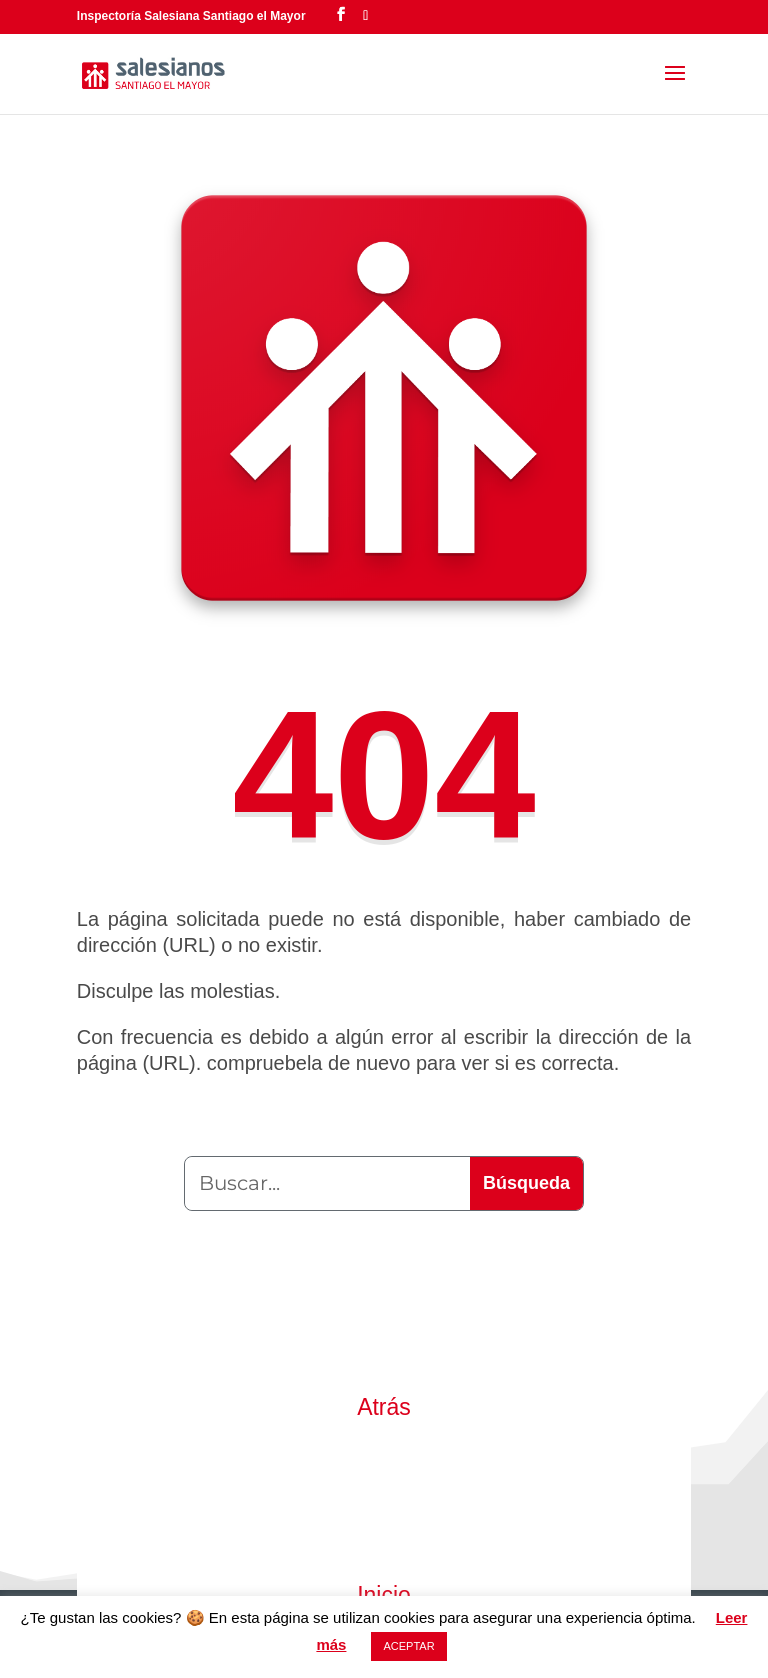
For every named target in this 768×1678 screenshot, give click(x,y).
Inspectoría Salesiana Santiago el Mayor (191, 16)
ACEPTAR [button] (408, 1646)
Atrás (384, 1407)
